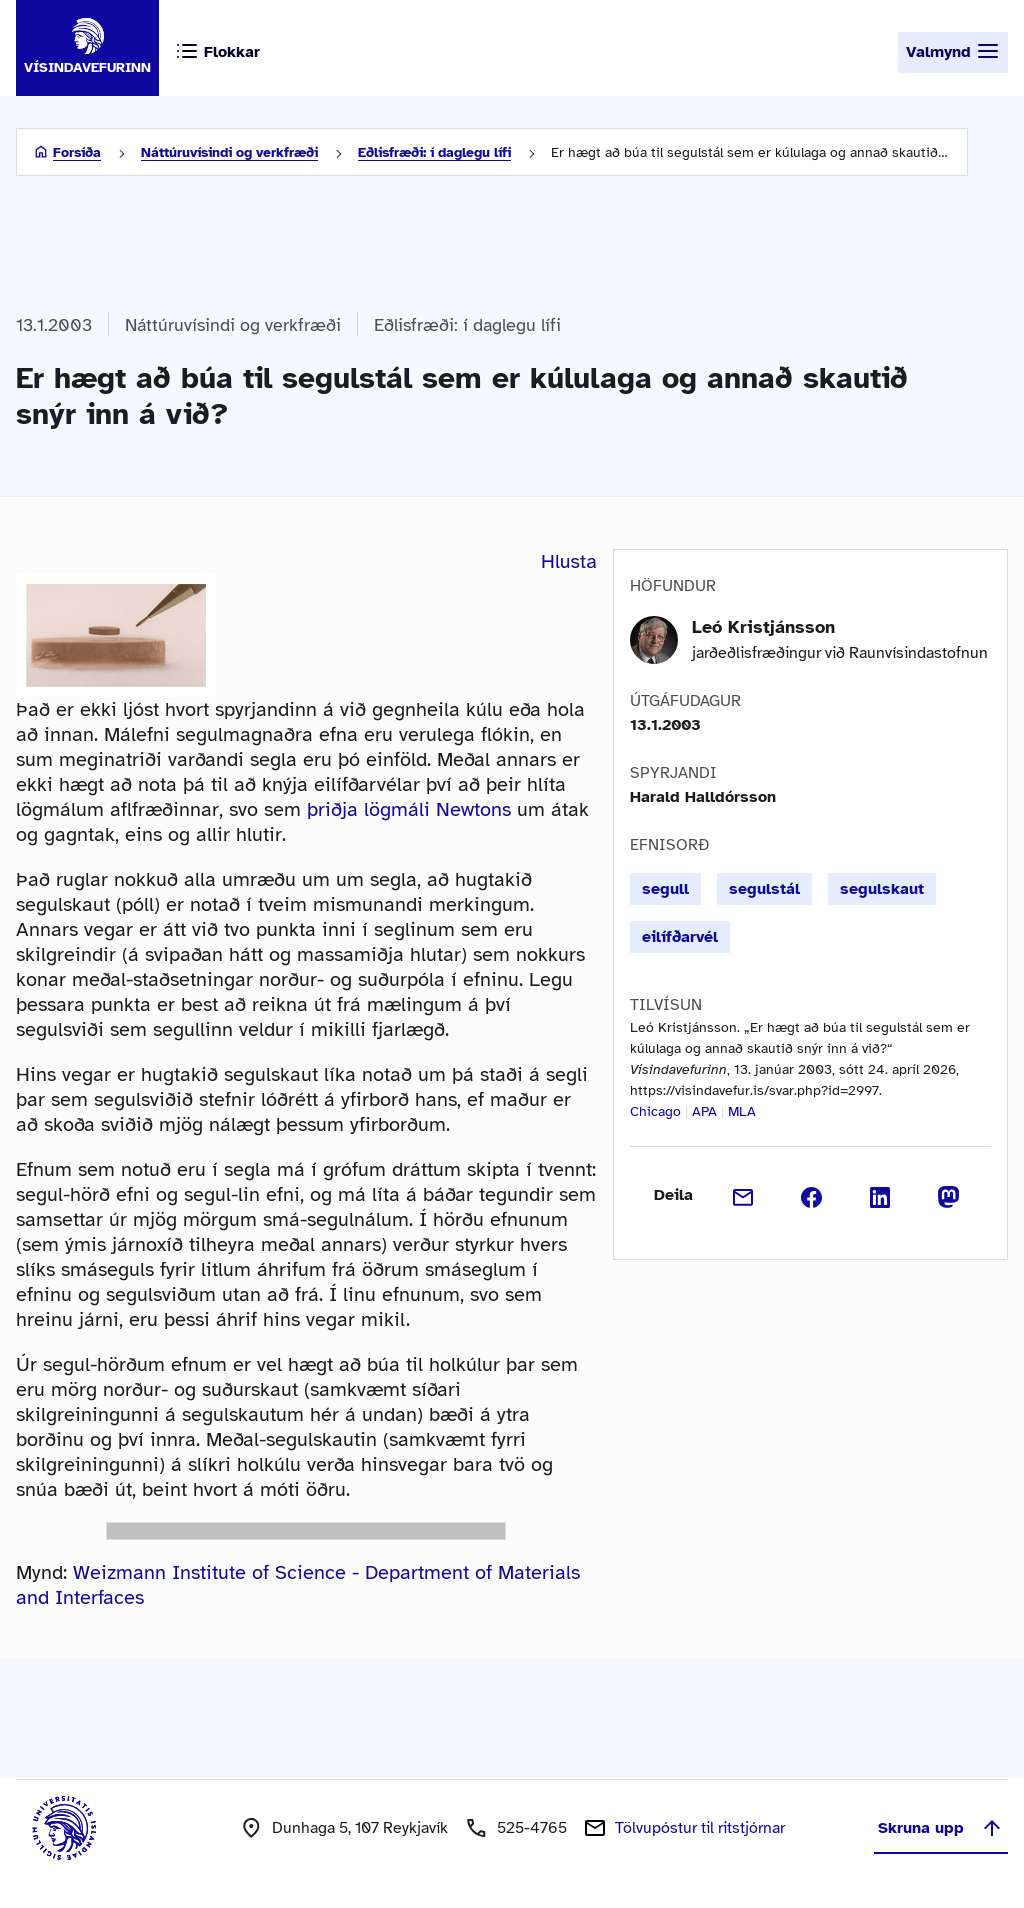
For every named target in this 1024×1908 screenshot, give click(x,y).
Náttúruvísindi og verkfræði (229, 152)
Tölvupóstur (700, 1828)
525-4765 (532, 1828)
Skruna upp (941, 1828)
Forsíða (77, 152)
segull (665, 889)
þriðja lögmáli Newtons (409, 809)
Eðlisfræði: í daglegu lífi (434, 152)
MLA (742, 1111)
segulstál (764, 889)
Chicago (655, 1111)
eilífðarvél (680, 937)
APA (704, 1111)
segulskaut (882, 889)
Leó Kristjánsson (763, 627)
